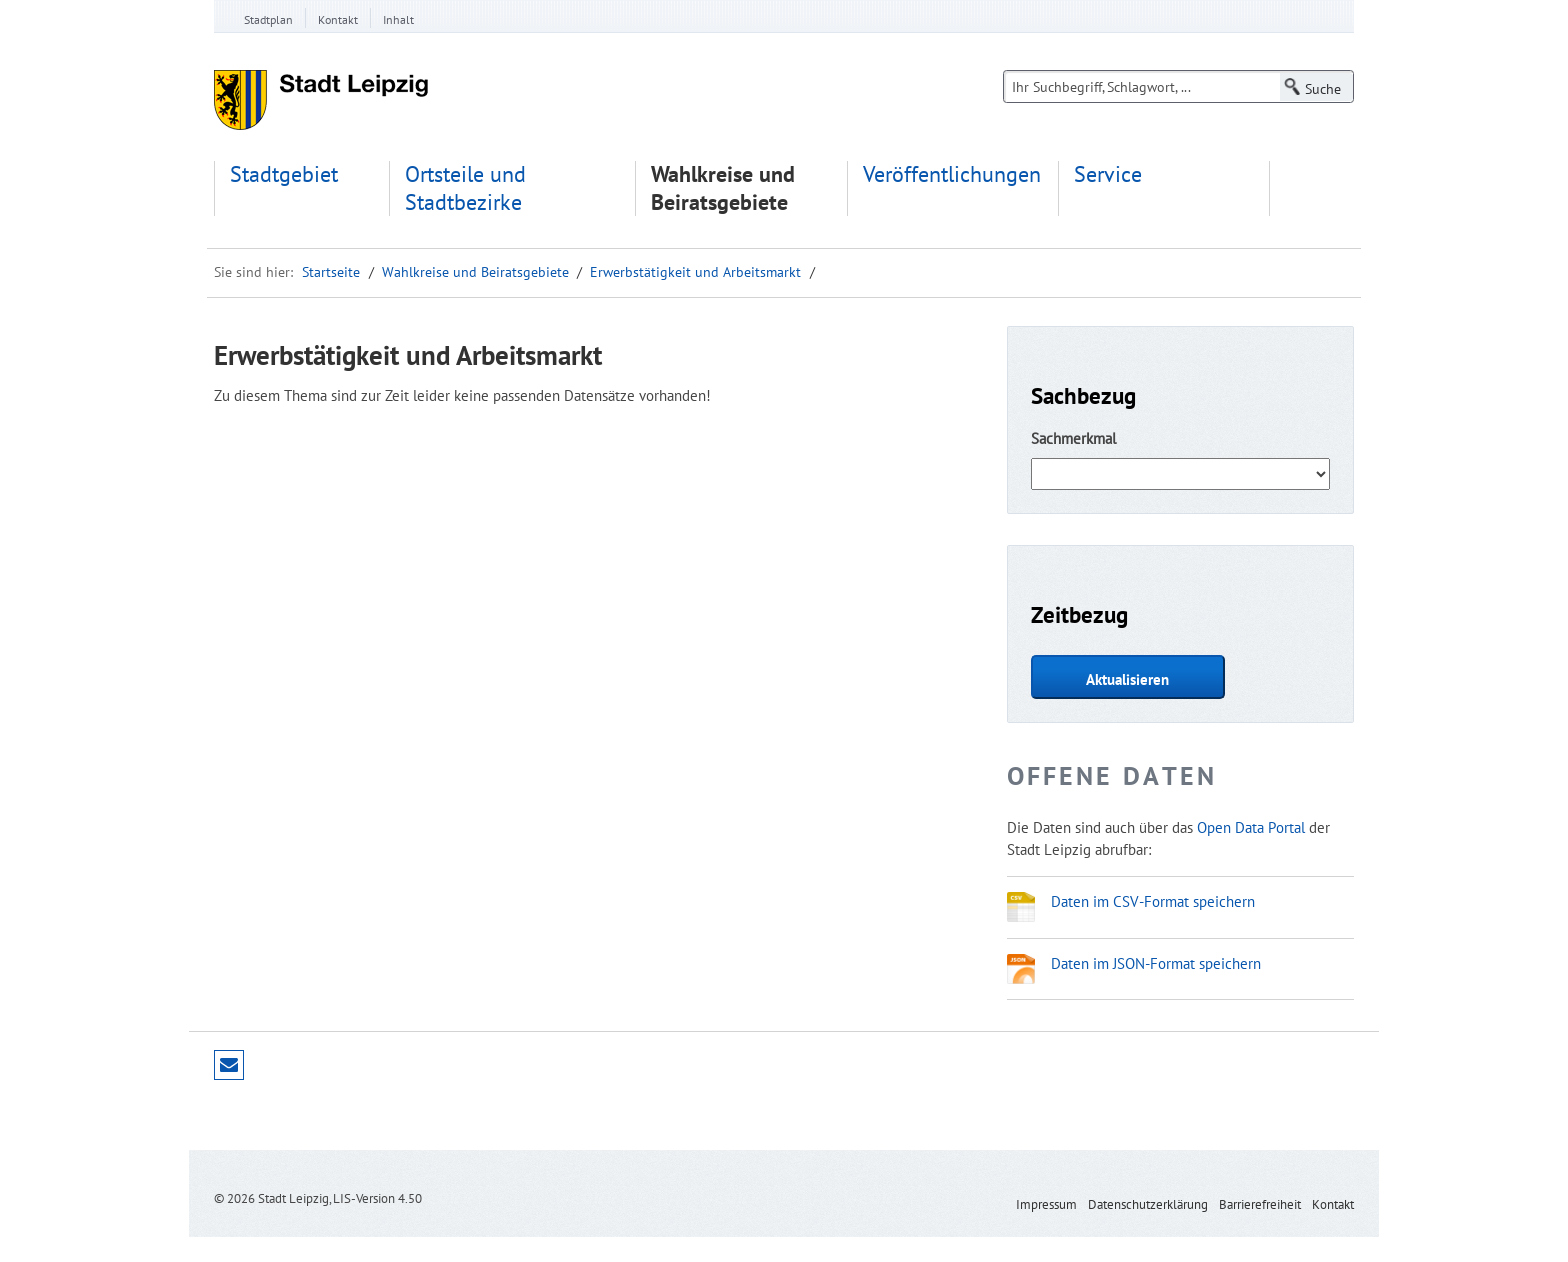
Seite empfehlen (229, 1065)
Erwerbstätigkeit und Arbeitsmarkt (695, 272)
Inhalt (398, 19)
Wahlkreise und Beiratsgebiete (723, 188)
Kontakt (338, 19)
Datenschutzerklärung (1148, 1204)
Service (1108, 174)
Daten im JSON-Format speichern (1156, 963)
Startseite (331, 272)
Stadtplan (268, 19)
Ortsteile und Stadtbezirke (465, 188)
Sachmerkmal (1073, 438)
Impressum (1046, 1204)
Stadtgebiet (284, 174)
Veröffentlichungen (952, 174)
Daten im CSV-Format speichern (1153, 901)
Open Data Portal (1251, 827)
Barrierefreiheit (1260, 1204)
